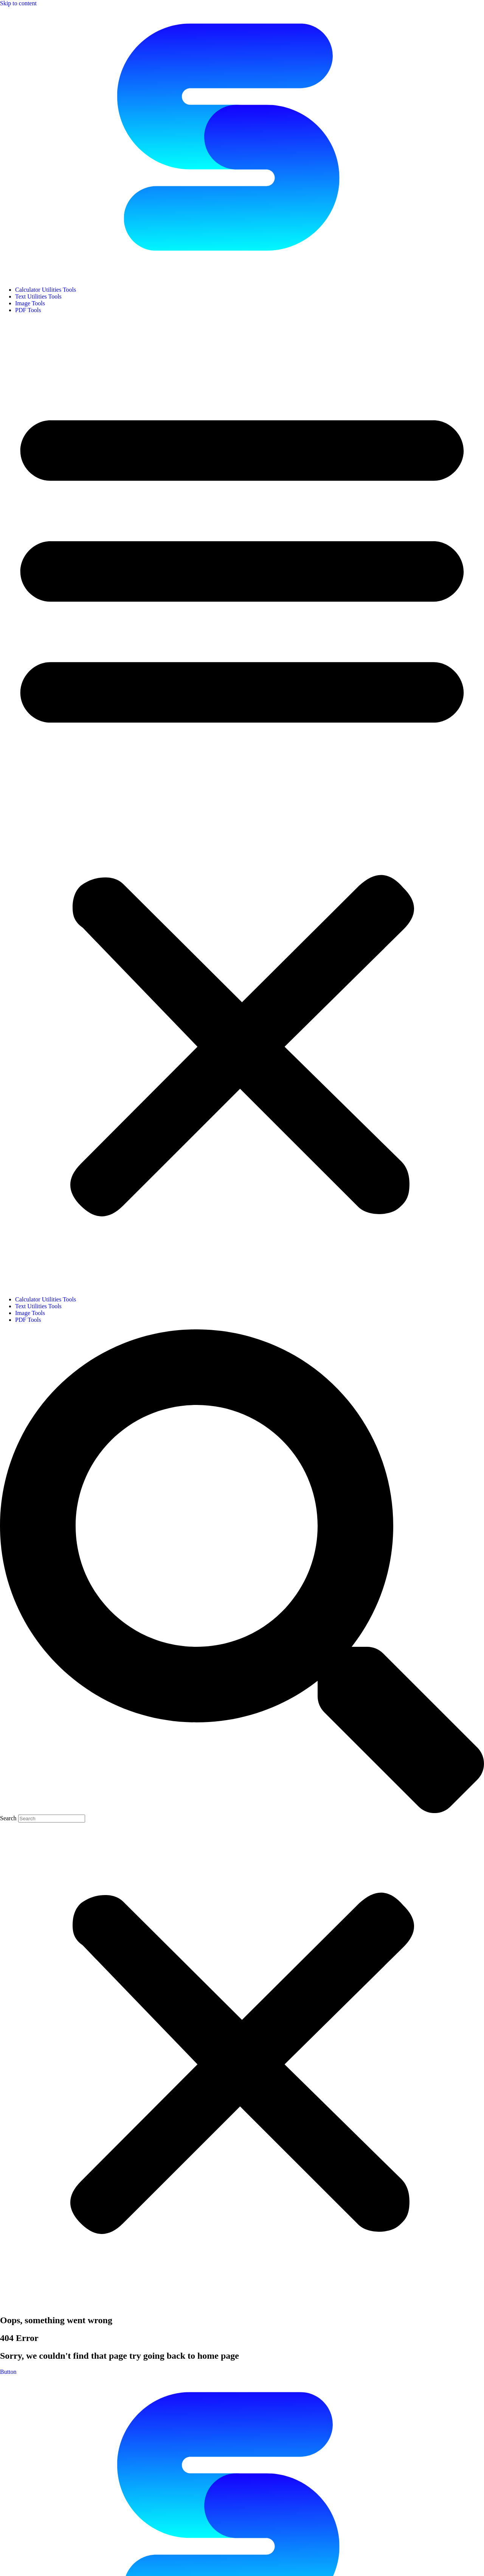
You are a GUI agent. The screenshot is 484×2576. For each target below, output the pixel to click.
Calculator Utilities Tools (45, 289)
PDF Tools (28, 310)
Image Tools (30, 303)
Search (8, 1818)
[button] (242, 805)
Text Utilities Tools (38, 296)
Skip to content (18, 3)
